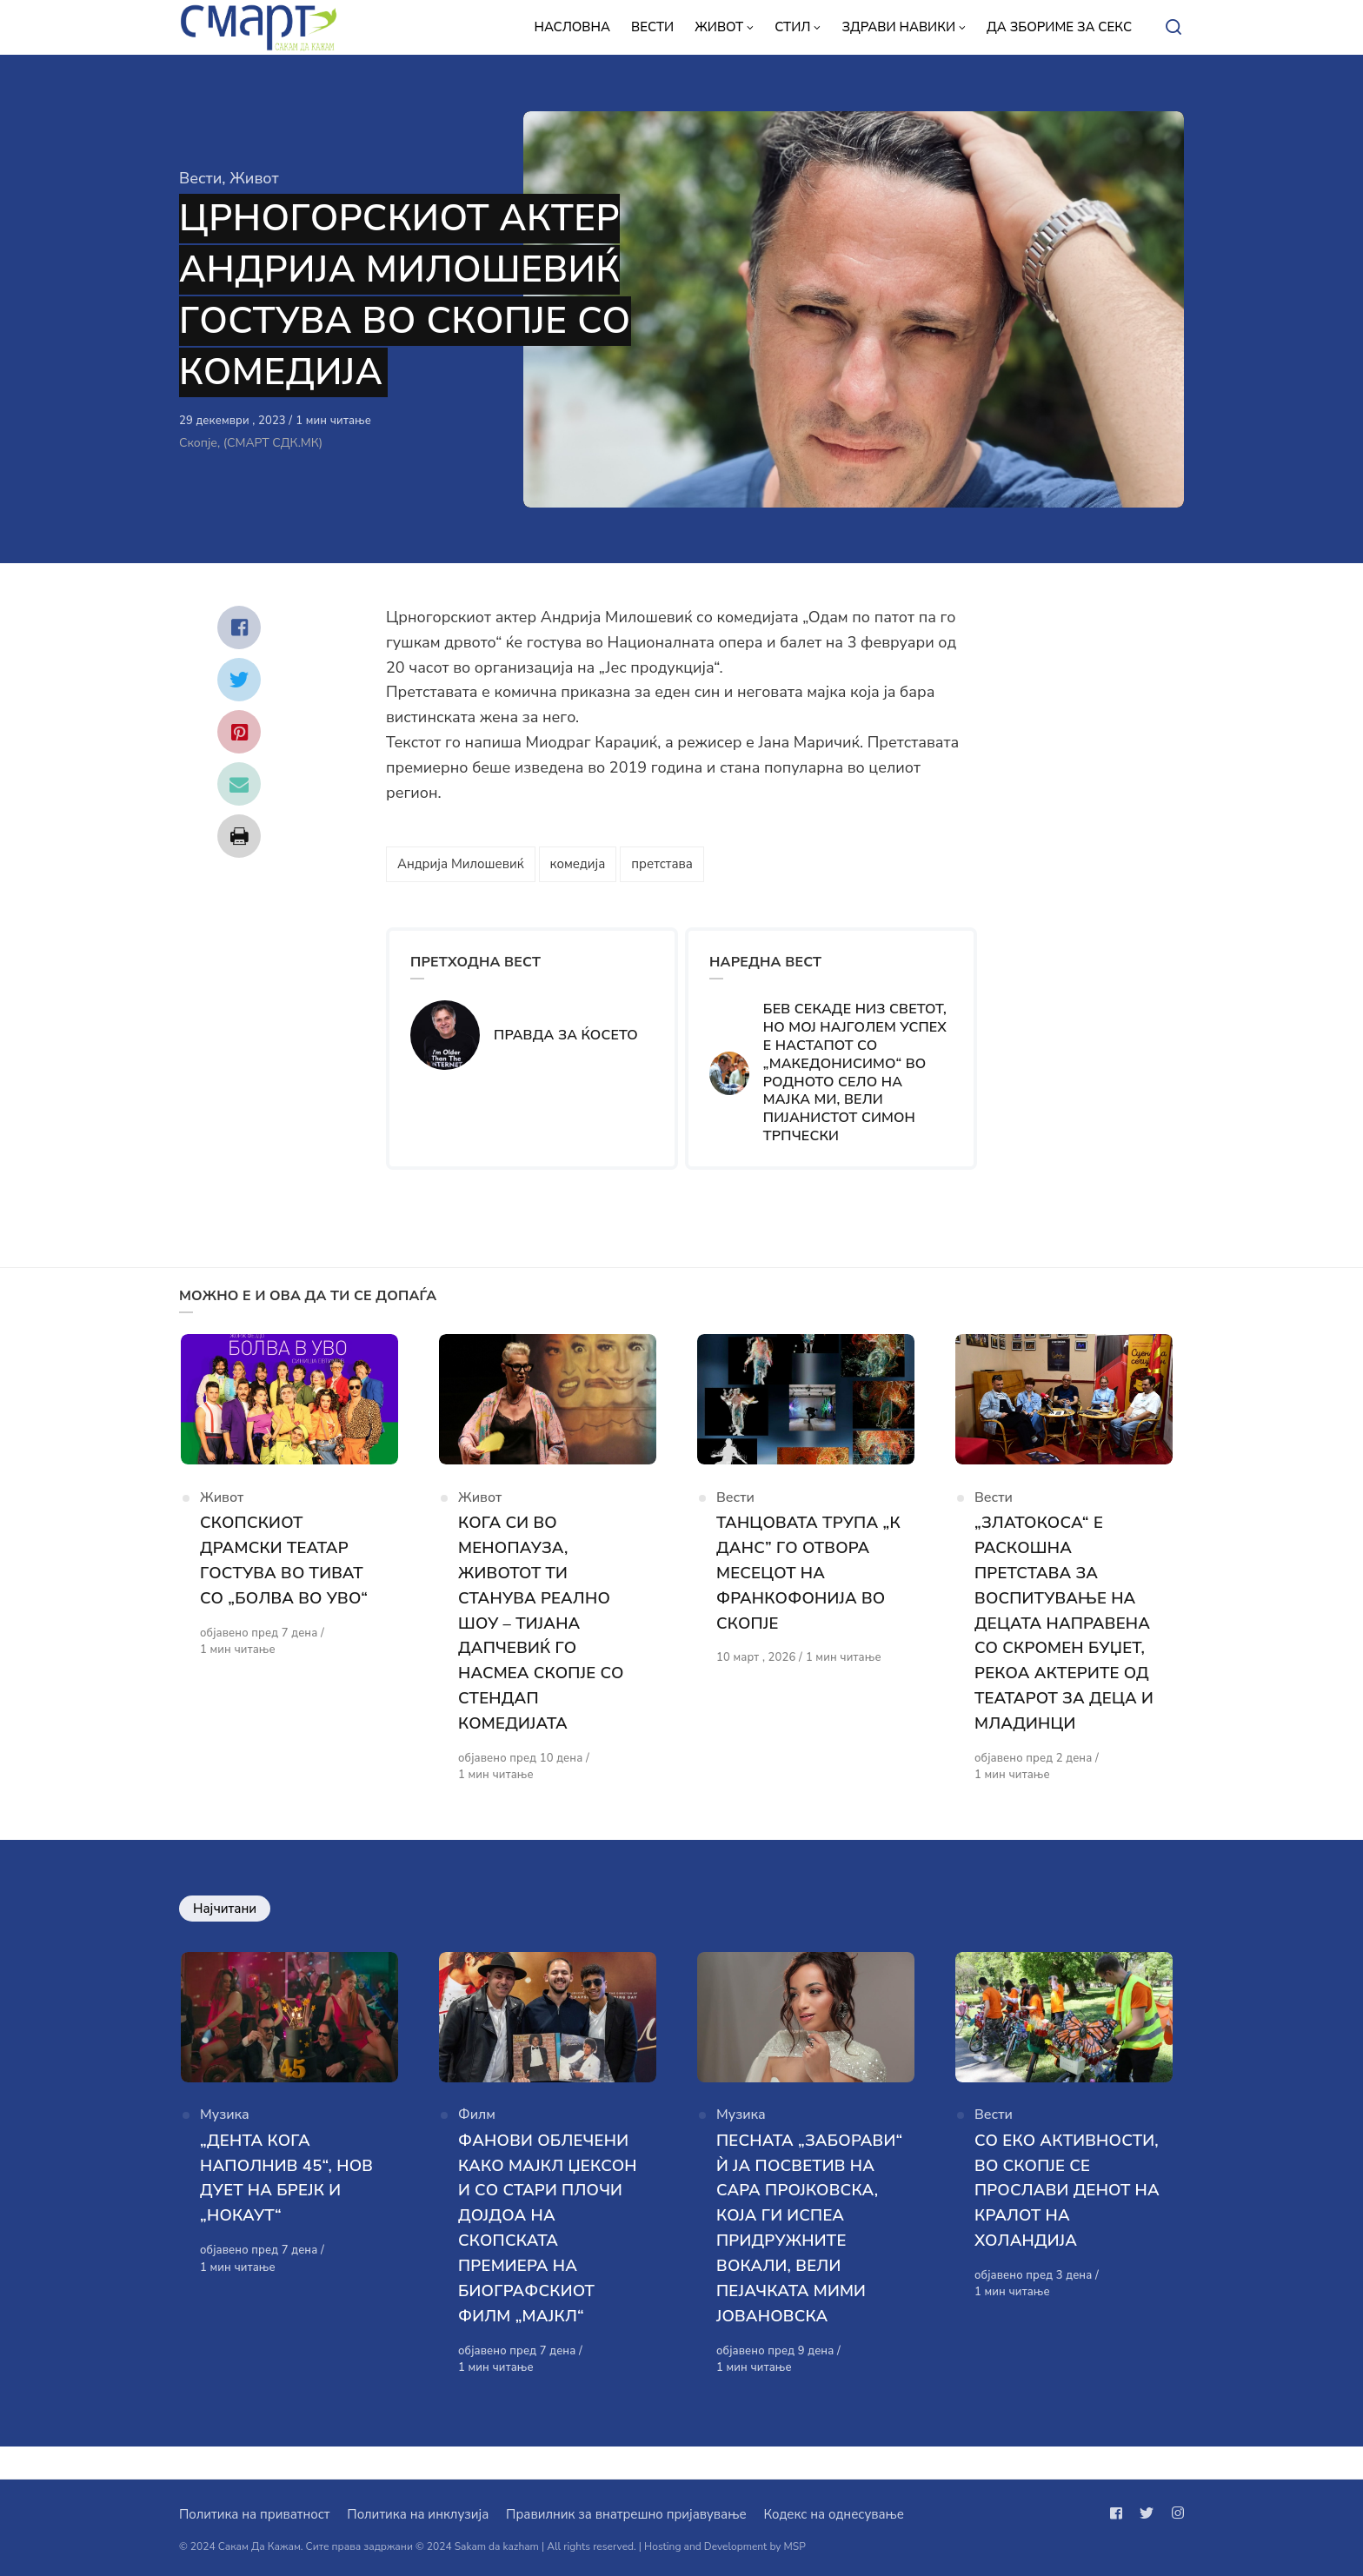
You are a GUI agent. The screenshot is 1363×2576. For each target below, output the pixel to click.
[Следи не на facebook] (1119, 2513)
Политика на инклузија (418, 2514)
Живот (254, 178)
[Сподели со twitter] (239, 679)
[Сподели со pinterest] (239, 732)
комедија (578, 864)
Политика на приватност (254, 2514)
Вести (200, 178)
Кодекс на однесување (833, 2514)
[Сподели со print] (239, 836)
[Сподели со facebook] (239, 627)
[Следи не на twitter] (1146, 2513)
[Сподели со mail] (239, 784)
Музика (224, 2124)
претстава (662, 864)
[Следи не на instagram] (1174, 2513)
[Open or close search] (1173, 28)
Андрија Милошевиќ (460, 864)
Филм (476, 2124)
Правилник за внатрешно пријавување (626, 2514)
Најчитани (224, 1912)
